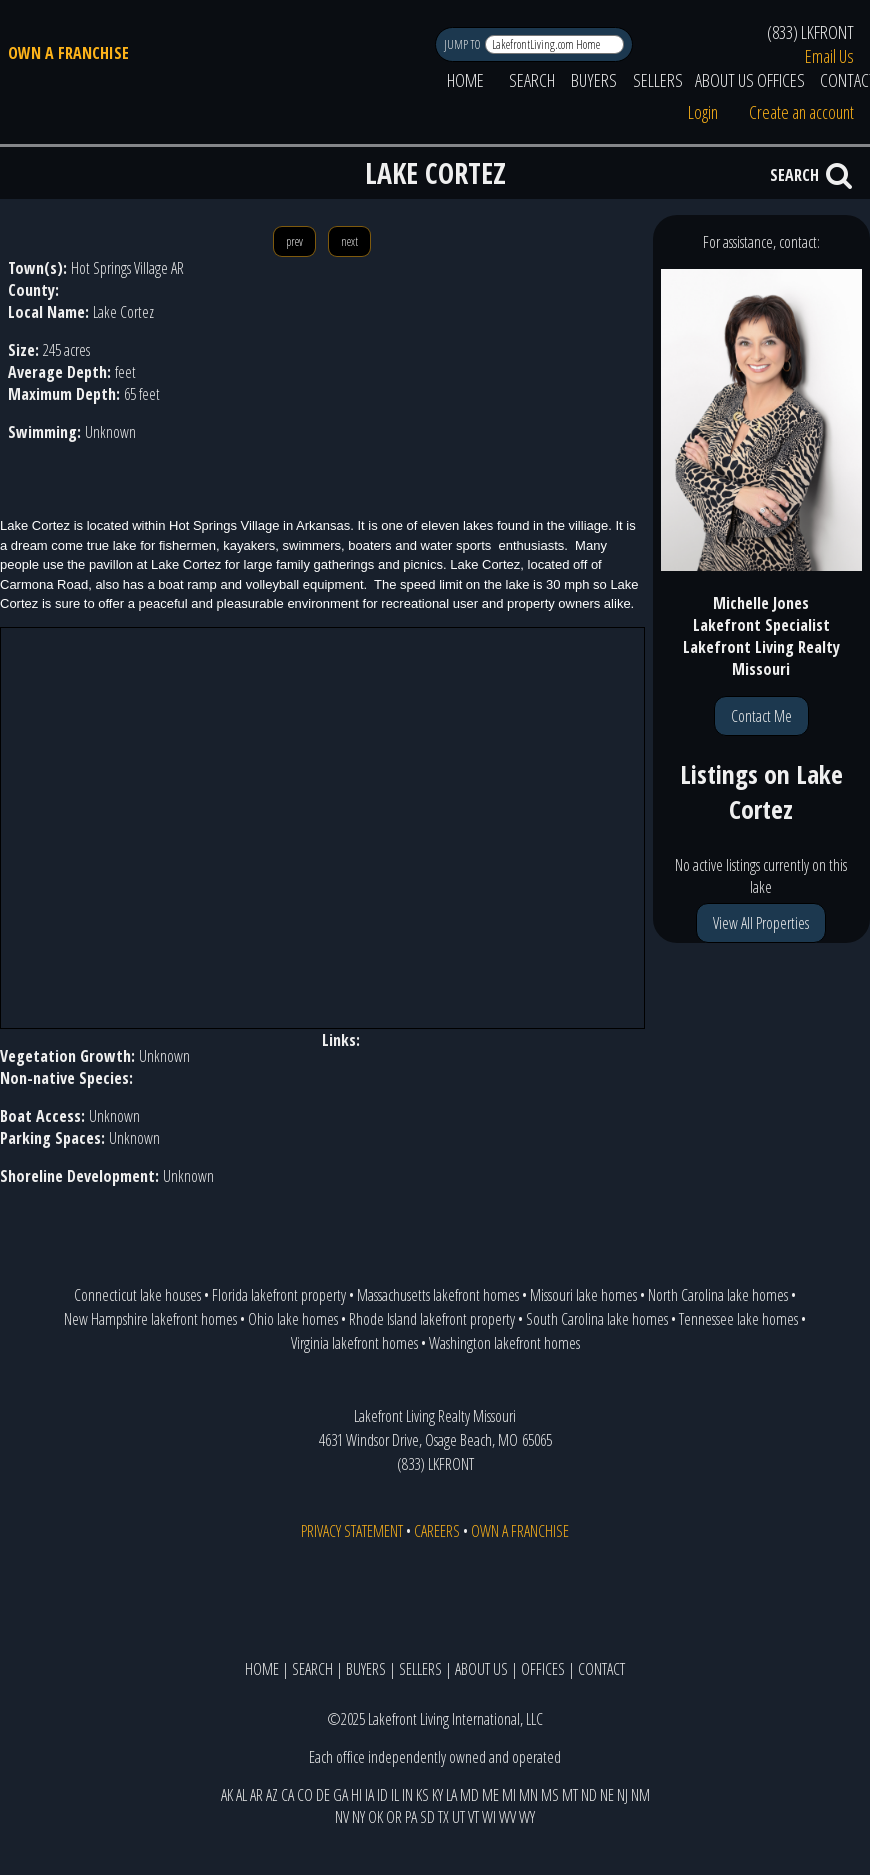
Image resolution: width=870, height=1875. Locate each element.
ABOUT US (724, 80)
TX (443, 1817)
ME (490, 1795)
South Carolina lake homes (597, 1319)
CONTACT (601, 1669)
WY (527, 1817)
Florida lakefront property (279, 1295)
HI (356, 1795)
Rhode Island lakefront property (432, 1319)
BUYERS (594, 80)
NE (607, 1795)
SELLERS (658, 80)
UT (458, 1817)
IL (395, 1795)
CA (287, 1795)
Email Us (829, 56)
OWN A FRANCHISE (68, 53)
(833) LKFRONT (810, 32)
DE (323, 1795)
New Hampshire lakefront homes (150, 1319)
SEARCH (532, 80)
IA (369, 1795)
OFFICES (781, 80)
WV (507, 1817)
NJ (622, 1795)
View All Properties (761, 923)
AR (256, 1795)
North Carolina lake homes (718, 1295)
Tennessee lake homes (738, 1319)
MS (550, 1795)
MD (469, 1795)
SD (427, 1817)
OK (375, 1817)
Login (703, 112)
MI (509, 1795)
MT (570, 1795)
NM (640, 1795)
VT (473, 1817)
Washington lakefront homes (504, 1343)
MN (528, 1795)
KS (422, 1795)
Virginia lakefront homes (354, 1343)
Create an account (801, 112)
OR (394, 1817)
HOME (465, 80)
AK (227, 1795)
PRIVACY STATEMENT (352, 1531)
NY (358, 1817)
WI (489, 1817)
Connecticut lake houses (137, 1295)
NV (342, 1817)
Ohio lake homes (293, 1319)
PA (411, 1817)
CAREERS (437, 1531)
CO (305, 1795)
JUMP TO (463, 44)
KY (437, 1795)
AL (241, 1795)
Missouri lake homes (583, 1295)
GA (340, 1795)
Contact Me (761, 716)
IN (407, 1795)
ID (382, 1795)
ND (589, 1795)
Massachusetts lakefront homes (438, 1295)
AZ (272, 1795)
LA (451, 1795)
